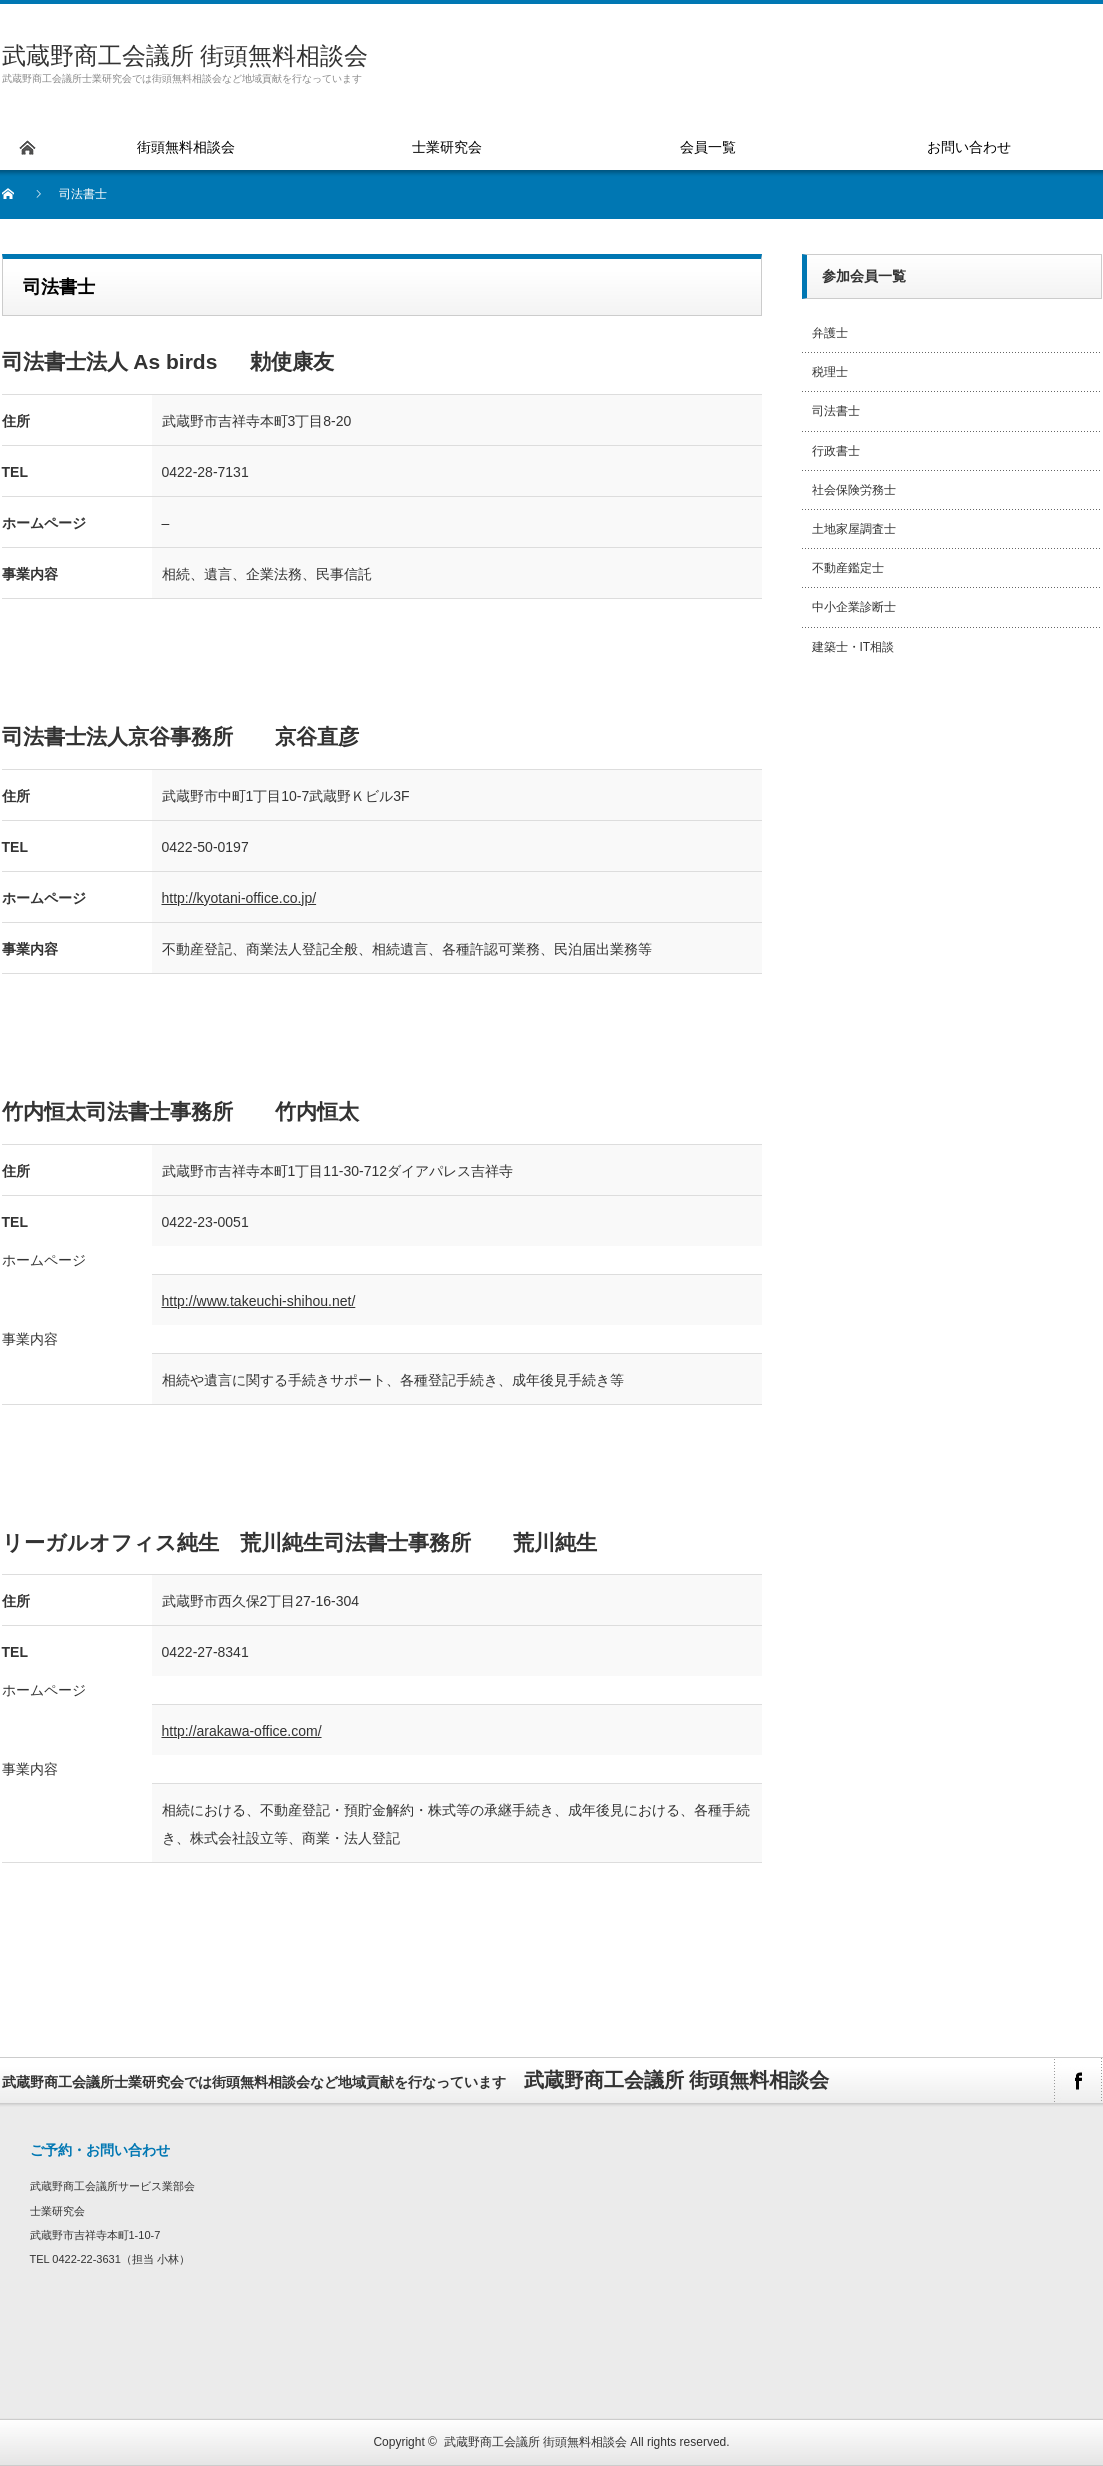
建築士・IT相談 (853, 647)
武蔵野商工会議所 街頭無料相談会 (185, 55)
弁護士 (830, 333)
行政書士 (836, 451)
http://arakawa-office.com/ (242, 1731)
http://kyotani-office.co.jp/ (239, 898)
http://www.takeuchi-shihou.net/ (259, 1301)
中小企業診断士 (854, 607)
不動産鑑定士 (848, 568)
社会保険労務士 (854, 490)
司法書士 (836, 411)
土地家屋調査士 (854, 529)
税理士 (830, 372)
